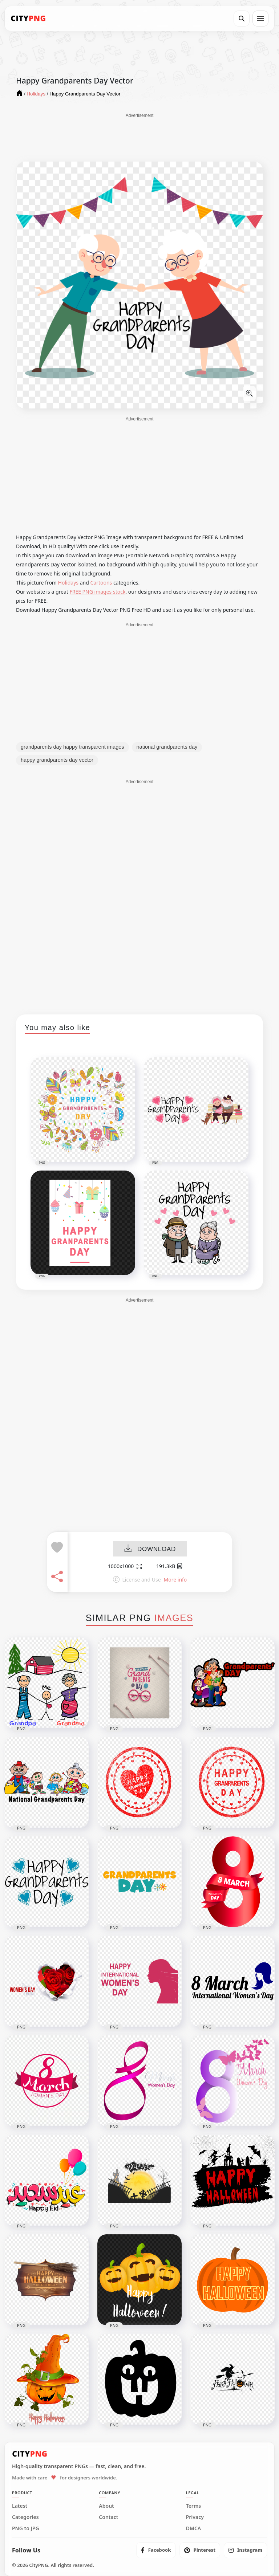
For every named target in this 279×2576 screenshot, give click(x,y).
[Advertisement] (139, 137)
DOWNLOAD (150, 1549)
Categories (25, 2517)
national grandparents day (167, 747)
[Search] (242, 19)
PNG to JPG (25, 2528)
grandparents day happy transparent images (72, 747)
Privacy (195, 2517)
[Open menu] (260, 19)
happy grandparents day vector (57, 760)
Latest (19, 2506)
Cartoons (101, 582)
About (106, 2506)
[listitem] (156, 2550)
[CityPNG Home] (28, 18)
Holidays (68, 582)
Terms (193, 2506)
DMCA (193, 2528)
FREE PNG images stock (97, 591)
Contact (108, 2517)
